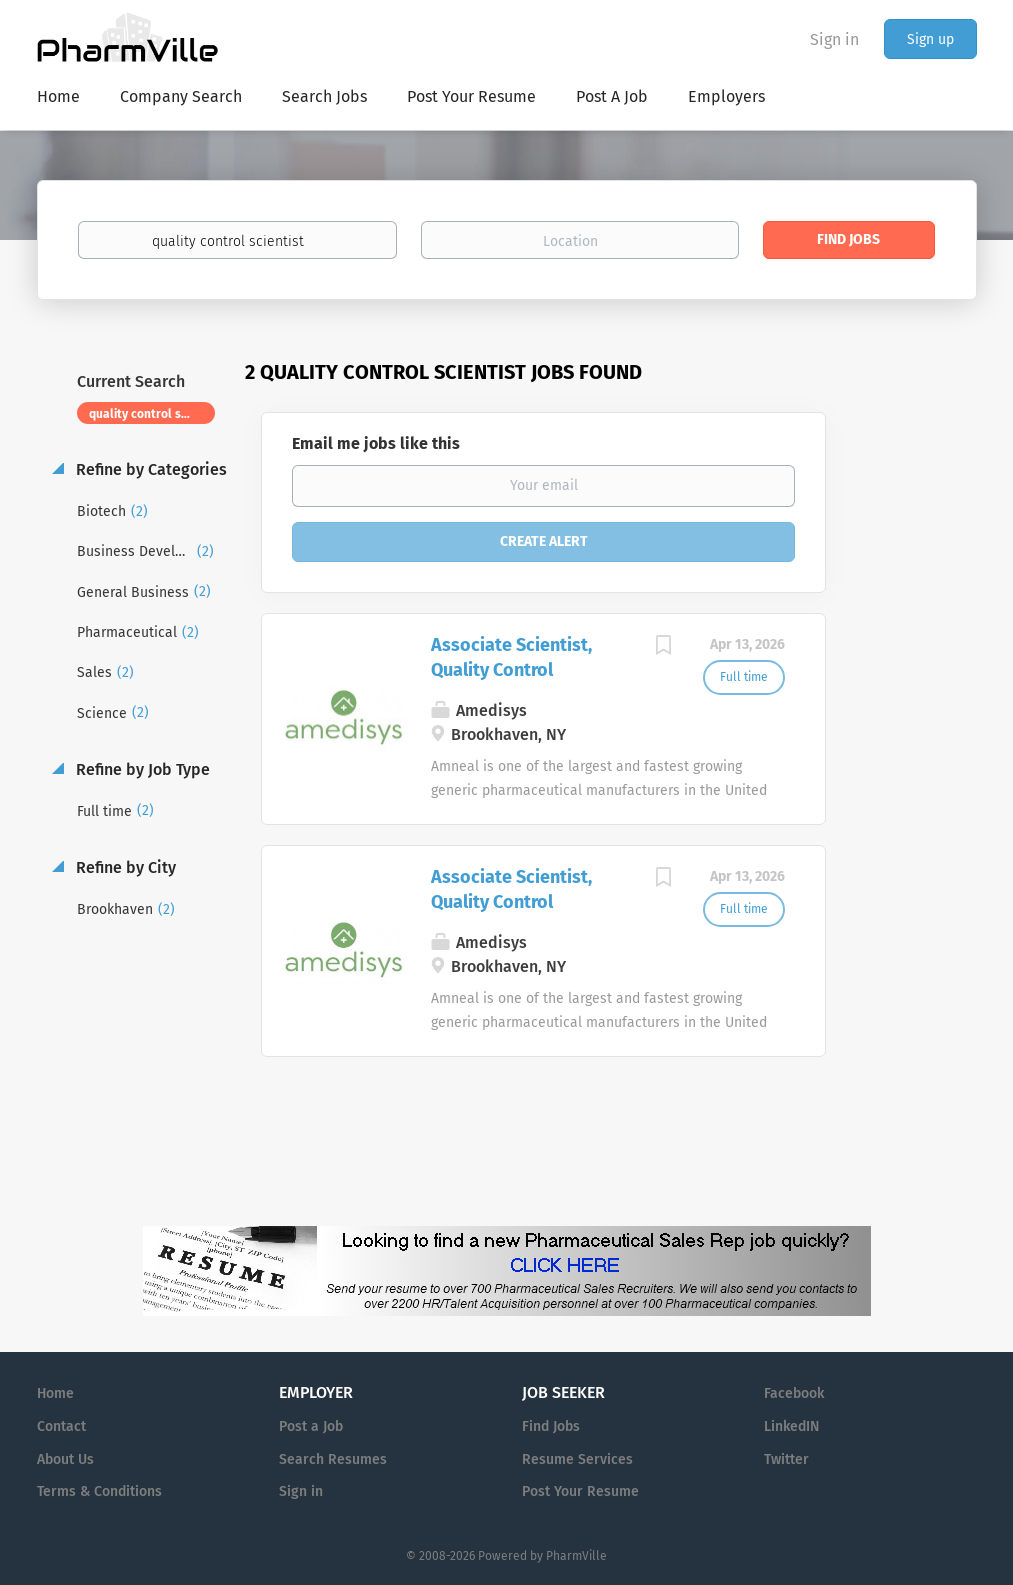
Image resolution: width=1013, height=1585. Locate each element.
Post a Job (311, 1426)
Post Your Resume (580, 1491)
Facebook (794, 1393)
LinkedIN (791, 1426)
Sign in (834, 39)
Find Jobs (848, 239)
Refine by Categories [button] (149, 469)
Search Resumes (333, 1459)
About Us (65, 1459)
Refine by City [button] (124, 867)
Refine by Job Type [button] (141, 769)
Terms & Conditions (99, 1491)
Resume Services (577, 1459)
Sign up (930, 39)
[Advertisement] (921, 745)
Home (55, 1393)
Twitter (786, 1459)
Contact (61, 1426)
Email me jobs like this (376, 443)
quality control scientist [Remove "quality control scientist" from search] (152, 414)
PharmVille (576, 1556)
